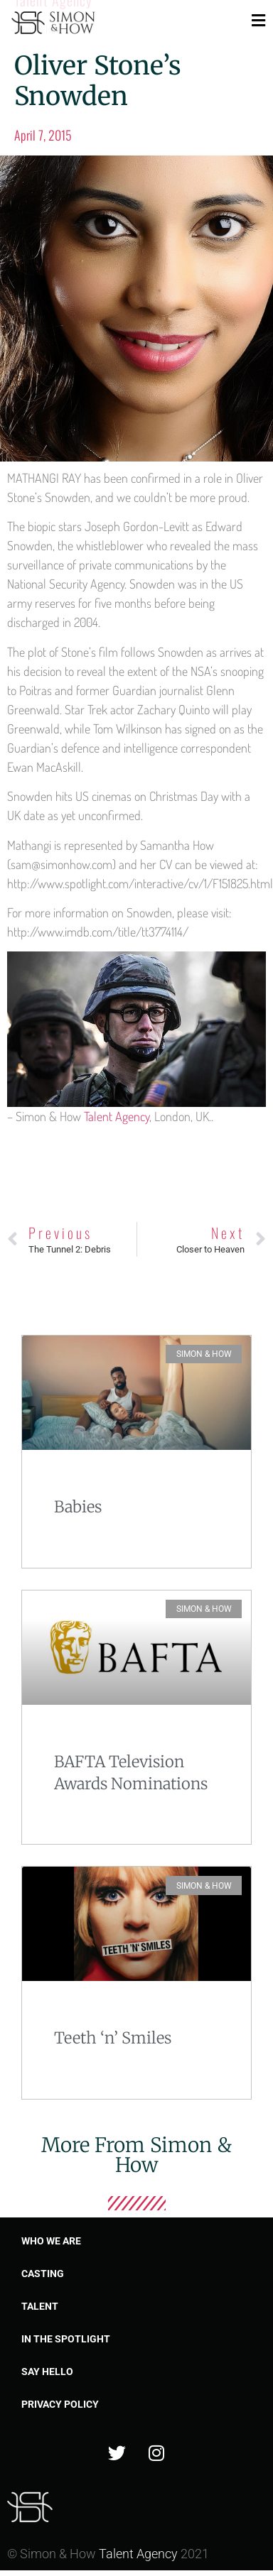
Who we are (51, 2241)
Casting (42, 2273)
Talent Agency (116, 1116)
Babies (78, 1507)
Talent (39, 2306)
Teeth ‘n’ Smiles (112, 2038)
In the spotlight (65, 2339)
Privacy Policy (60, 2404)
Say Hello (47, 2371)
